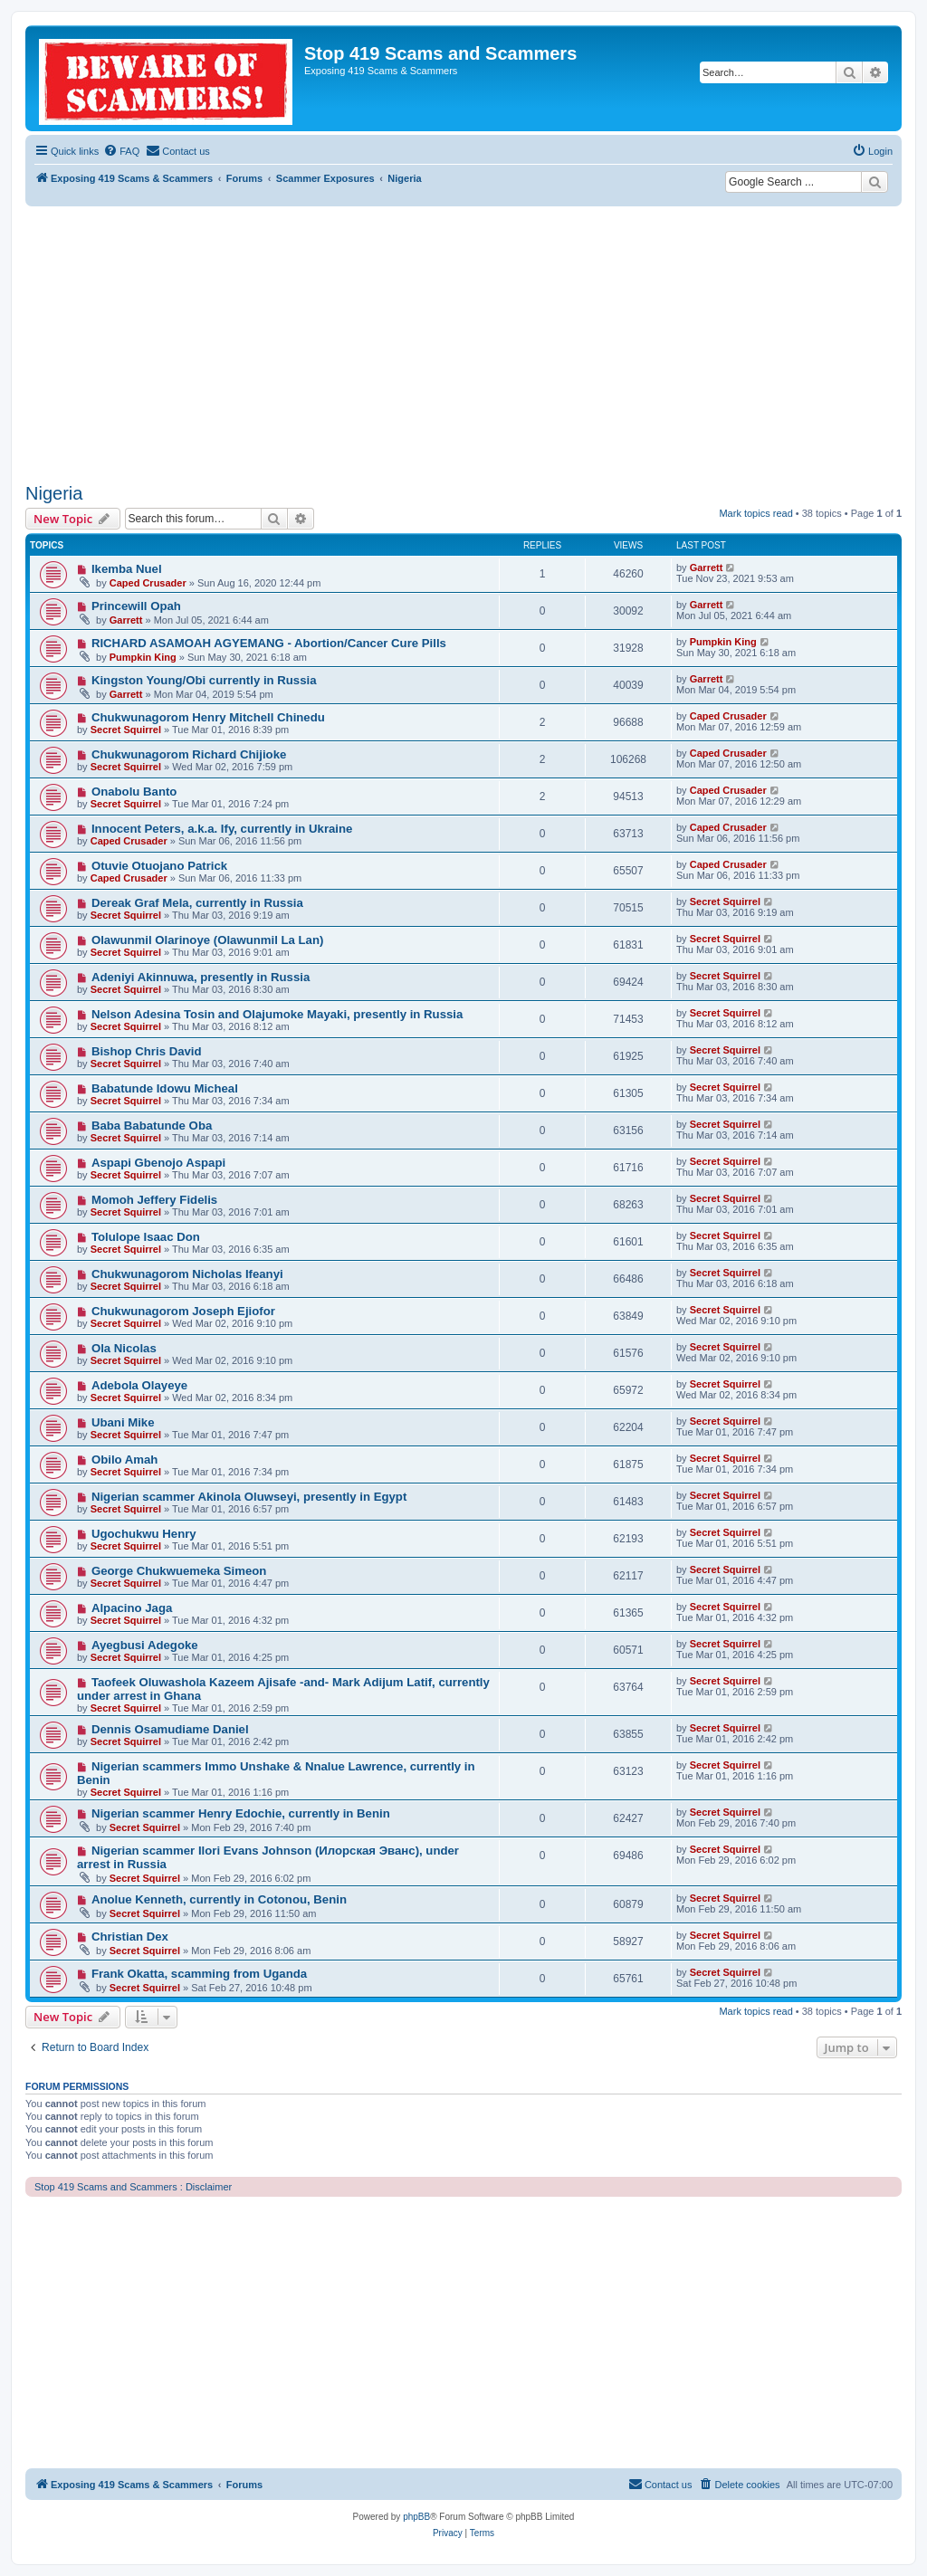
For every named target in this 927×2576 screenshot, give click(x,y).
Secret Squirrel (126, 729)
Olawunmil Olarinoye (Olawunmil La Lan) (207, 940)
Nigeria (53, 493)
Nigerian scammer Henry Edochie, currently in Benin (240, 1813)
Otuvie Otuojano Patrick (159, 866)
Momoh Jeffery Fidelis (154, 1200)
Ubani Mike (123, 1422)
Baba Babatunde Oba (151, 1125)
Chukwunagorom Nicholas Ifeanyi (187, 1274)
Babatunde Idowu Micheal (164, 1088)
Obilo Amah (124, 1459)
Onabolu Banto (134, 791)
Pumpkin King (143, 657)
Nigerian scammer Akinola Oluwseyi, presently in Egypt (248, 1496)
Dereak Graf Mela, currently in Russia (197, 903)
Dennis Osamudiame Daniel (170, 1729)
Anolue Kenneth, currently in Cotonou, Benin (219, 1899)
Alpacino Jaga (131, 1608)
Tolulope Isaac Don (145, 1237)
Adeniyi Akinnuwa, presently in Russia (200, 977)
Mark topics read (755, 513)
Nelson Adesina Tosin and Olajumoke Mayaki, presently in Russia (277, 1014)
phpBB (416, 2517)
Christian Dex (129, 1936)
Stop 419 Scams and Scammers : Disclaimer (133, 2186)
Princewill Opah (136, 606)
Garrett (706, 567)
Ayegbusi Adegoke (144, 1645)
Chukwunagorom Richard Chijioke (188, 754)
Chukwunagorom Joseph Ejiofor (183, 1311)
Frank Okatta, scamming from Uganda (199, 1973)
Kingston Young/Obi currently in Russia (204, 680)
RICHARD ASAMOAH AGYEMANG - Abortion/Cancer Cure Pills (268, 643)
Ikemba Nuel (126, 569)
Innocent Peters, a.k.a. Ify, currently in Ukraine (222, 828)
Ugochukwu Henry (143, 1534)
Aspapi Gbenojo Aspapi (158, 1162)
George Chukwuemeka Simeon (178, 1571)
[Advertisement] (463, 342)
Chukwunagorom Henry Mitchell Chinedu (208, 717)
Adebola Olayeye (139, 1385)
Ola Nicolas (124, 1348)
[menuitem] (121, 151)
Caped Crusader (148, 582)
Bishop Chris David (146, 1051)
